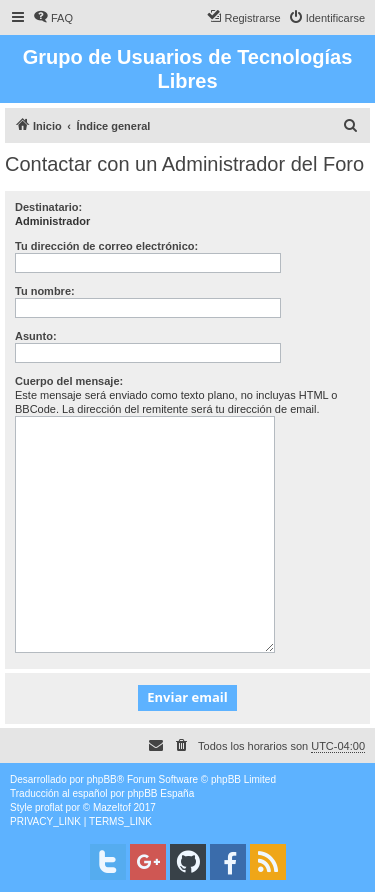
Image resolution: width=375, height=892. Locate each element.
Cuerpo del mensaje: (69, 381)
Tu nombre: (45, 291)
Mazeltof (112, 807)
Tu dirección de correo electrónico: (106, 246)
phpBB (102, 779)
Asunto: (36, 336)
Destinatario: (48, 207)
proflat (49, 807)
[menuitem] (53, 18)
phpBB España (160, 793)
